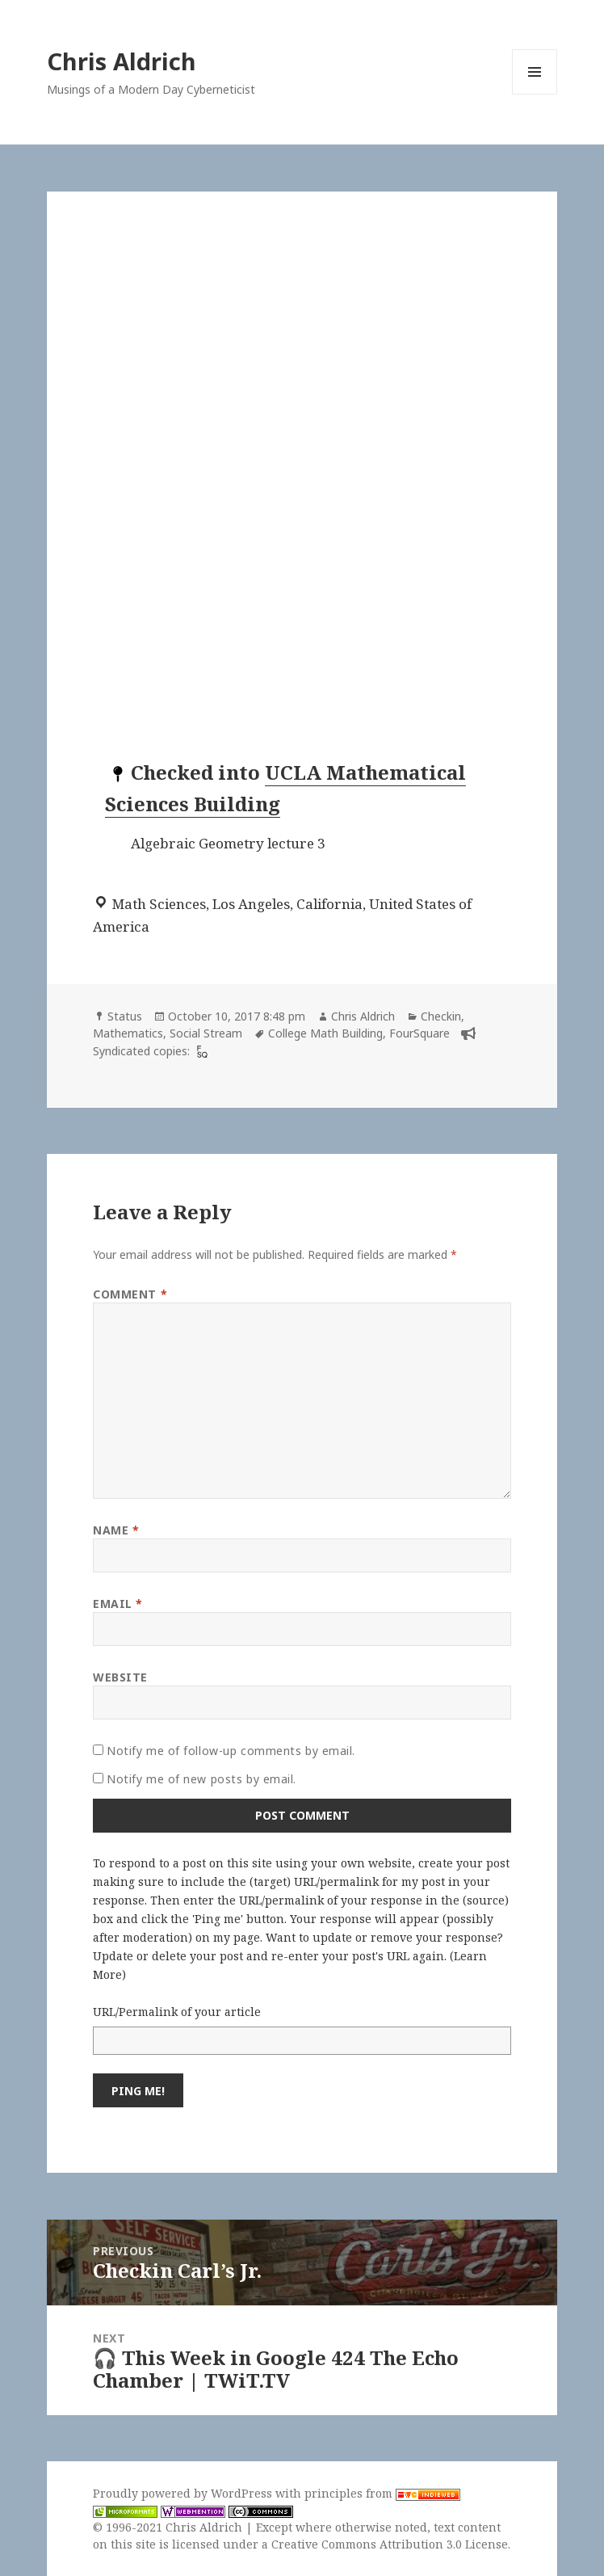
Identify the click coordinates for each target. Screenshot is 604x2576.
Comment (130, 1294)
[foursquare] (200, 1051)
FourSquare (419, 1033)
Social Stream (206, 1033)
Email (118, 1603)
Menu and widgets (535, 94)
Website (120, 1677)
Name (116, 1530)
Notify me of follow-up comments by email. (231, 1750)
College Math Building (325, 1033)
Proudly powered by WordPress (184, 2493)
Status (124, 1016)
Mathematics (128, 1033)
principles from (382, 2493)
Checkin (441, 1016)
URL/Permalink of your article (177, 2011)
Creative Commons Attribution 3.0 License (389, 2544)
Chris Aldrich (121, 61)
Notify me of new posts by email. (201, 1779)
